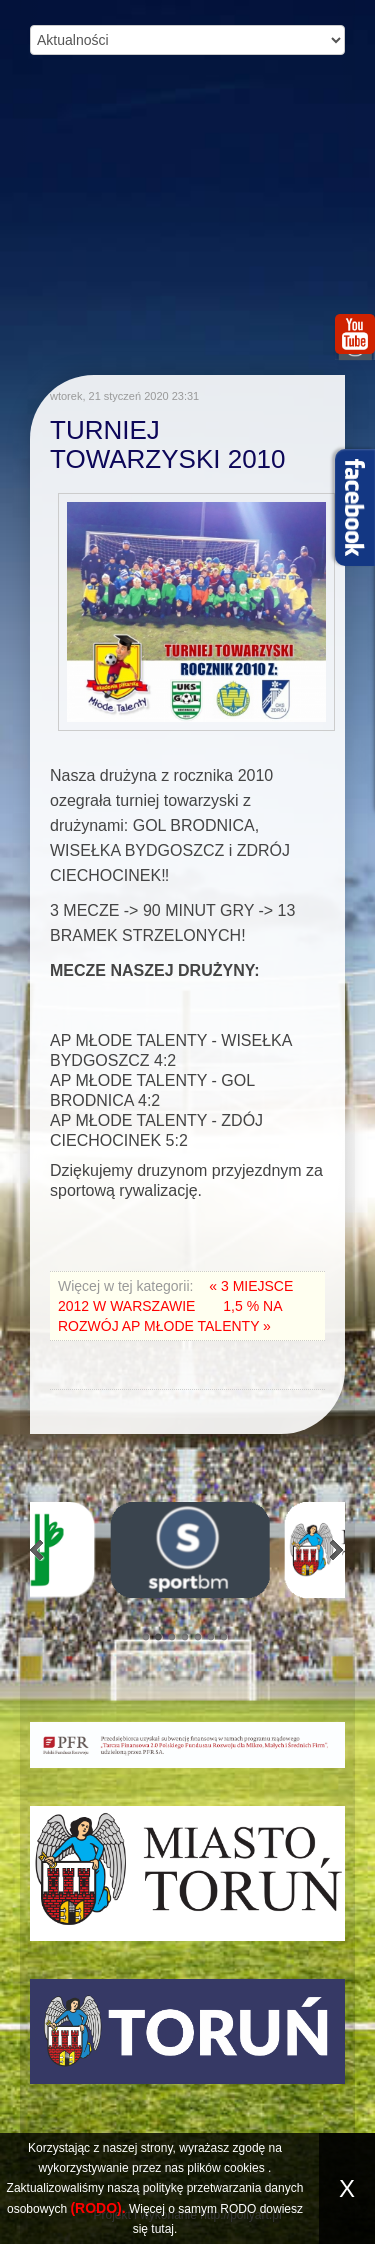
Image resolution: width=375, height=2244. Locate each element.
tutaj (162, 2229)
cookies (244, 2168)
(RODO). (97, 2208)
